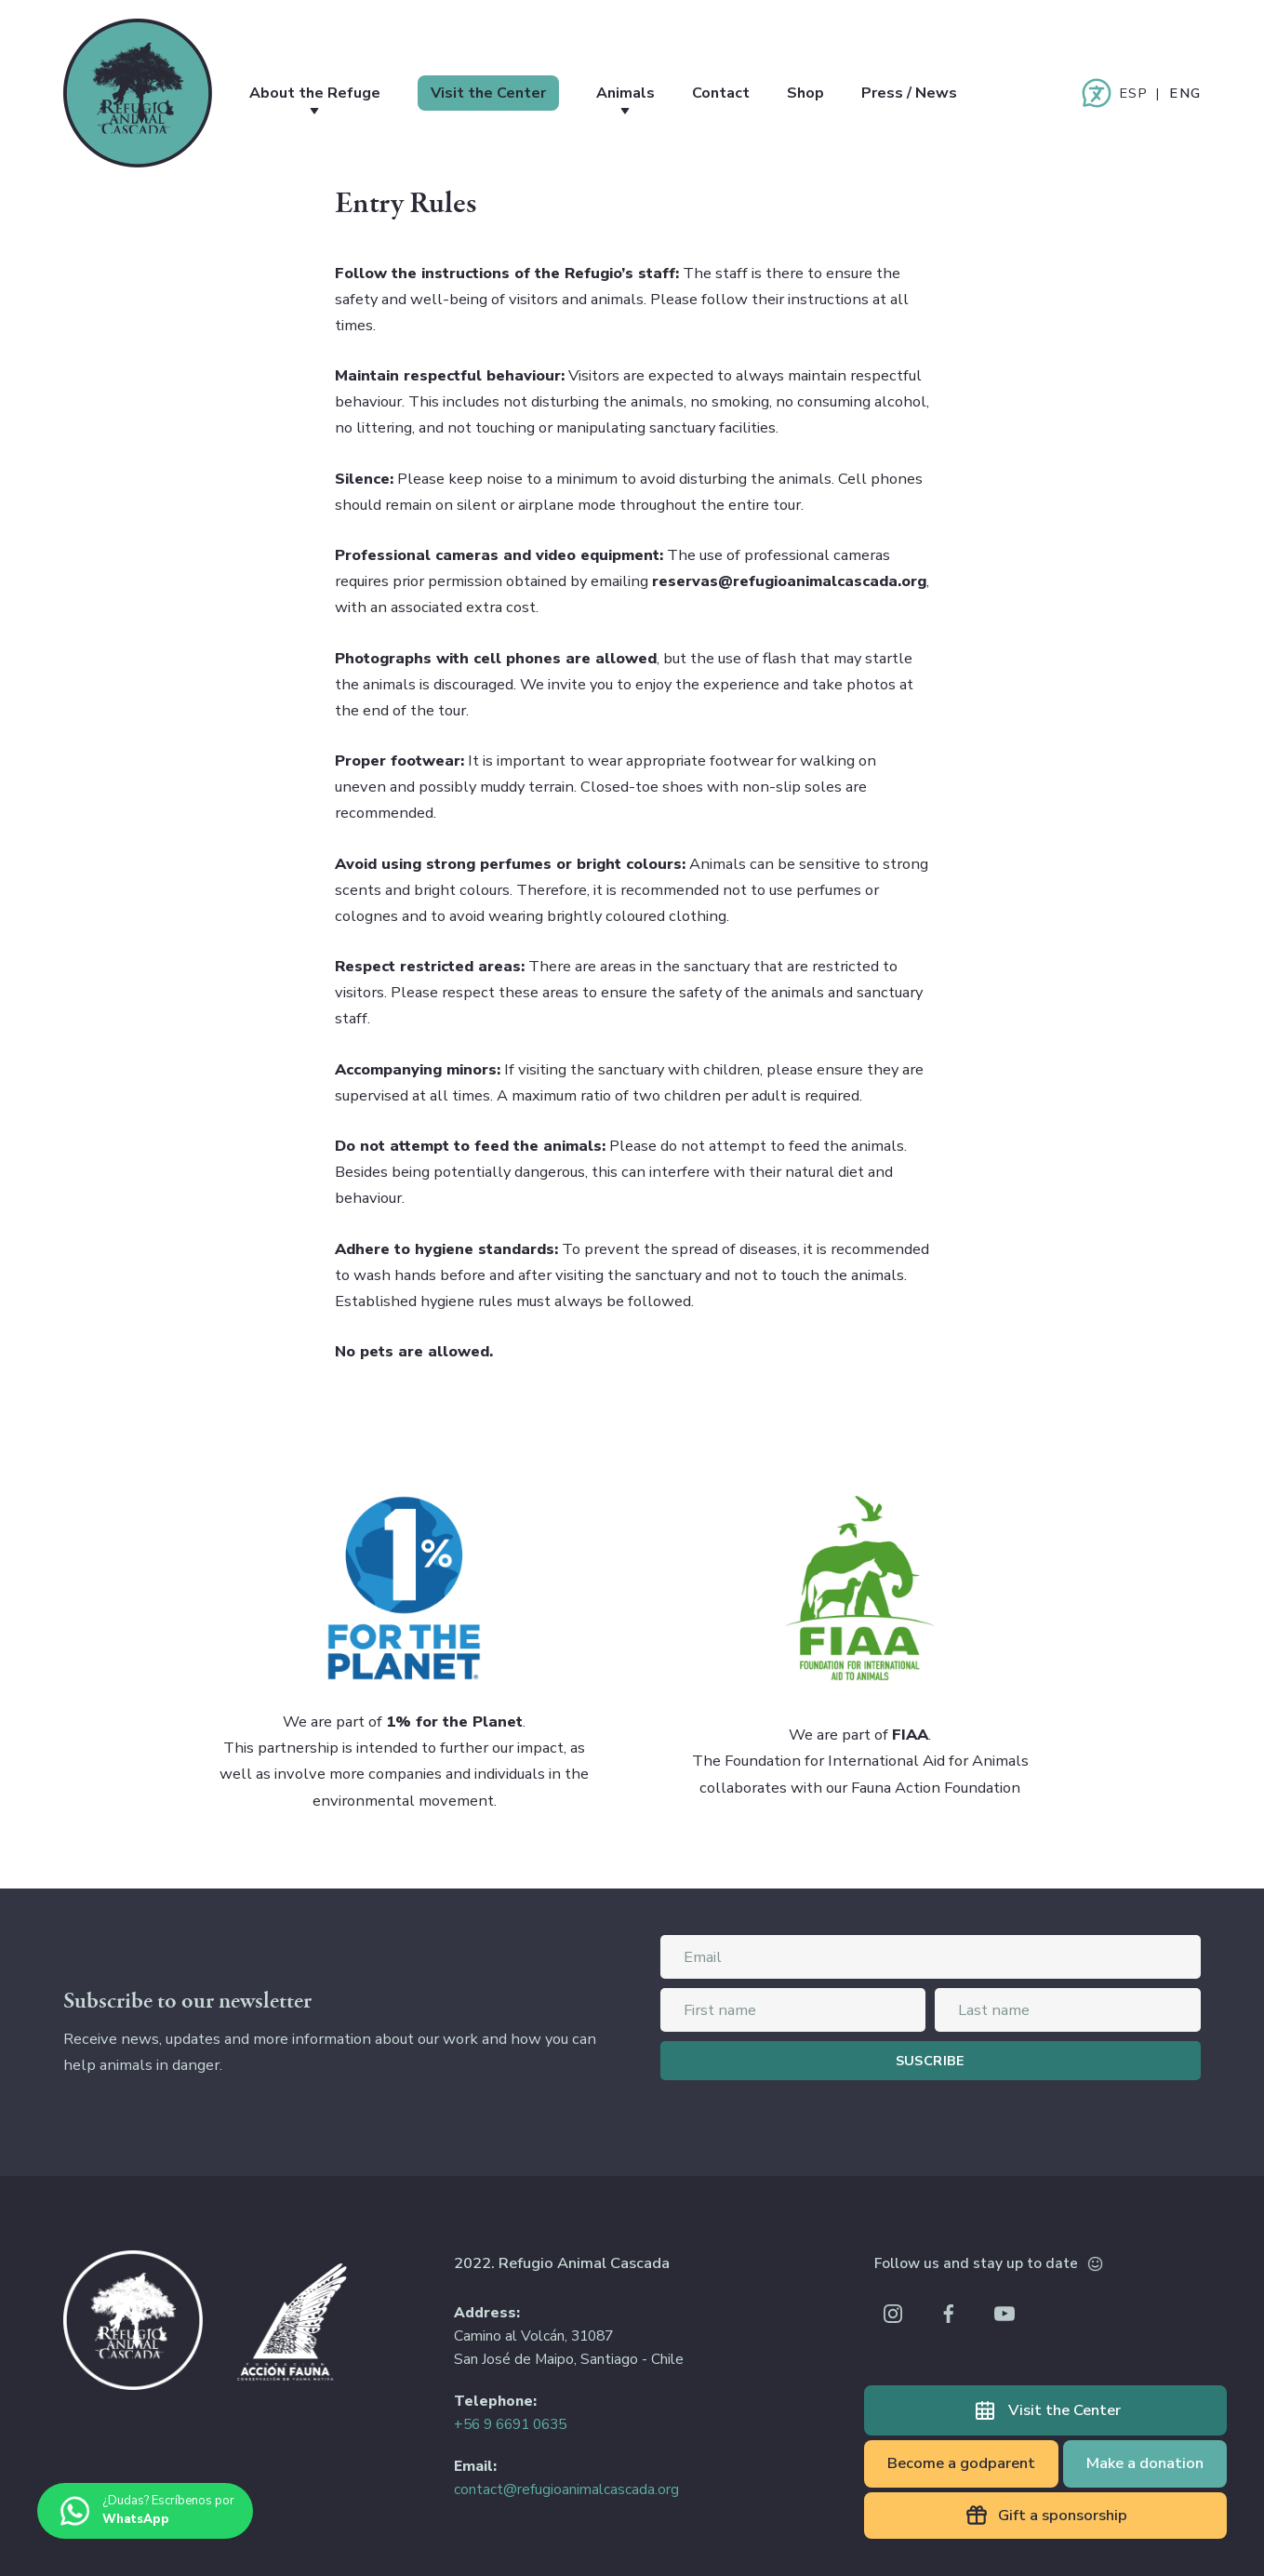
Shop (828, 93)
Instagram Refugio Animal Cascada (892, 2313)
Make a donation (1145, 2463)
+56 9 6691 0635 (510, 2424)
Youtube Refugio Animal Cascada (1004, 2313)
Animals (641, 93)
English (1185, 93)
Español (1133, 93)
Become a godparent (961, 2463)
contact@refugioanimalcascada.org (566, 2489)
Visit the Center (500, 93)
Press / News (935, 93)
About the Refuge (319, 93)
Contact (740, 93)
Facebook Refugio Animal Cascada (948, 2313)
